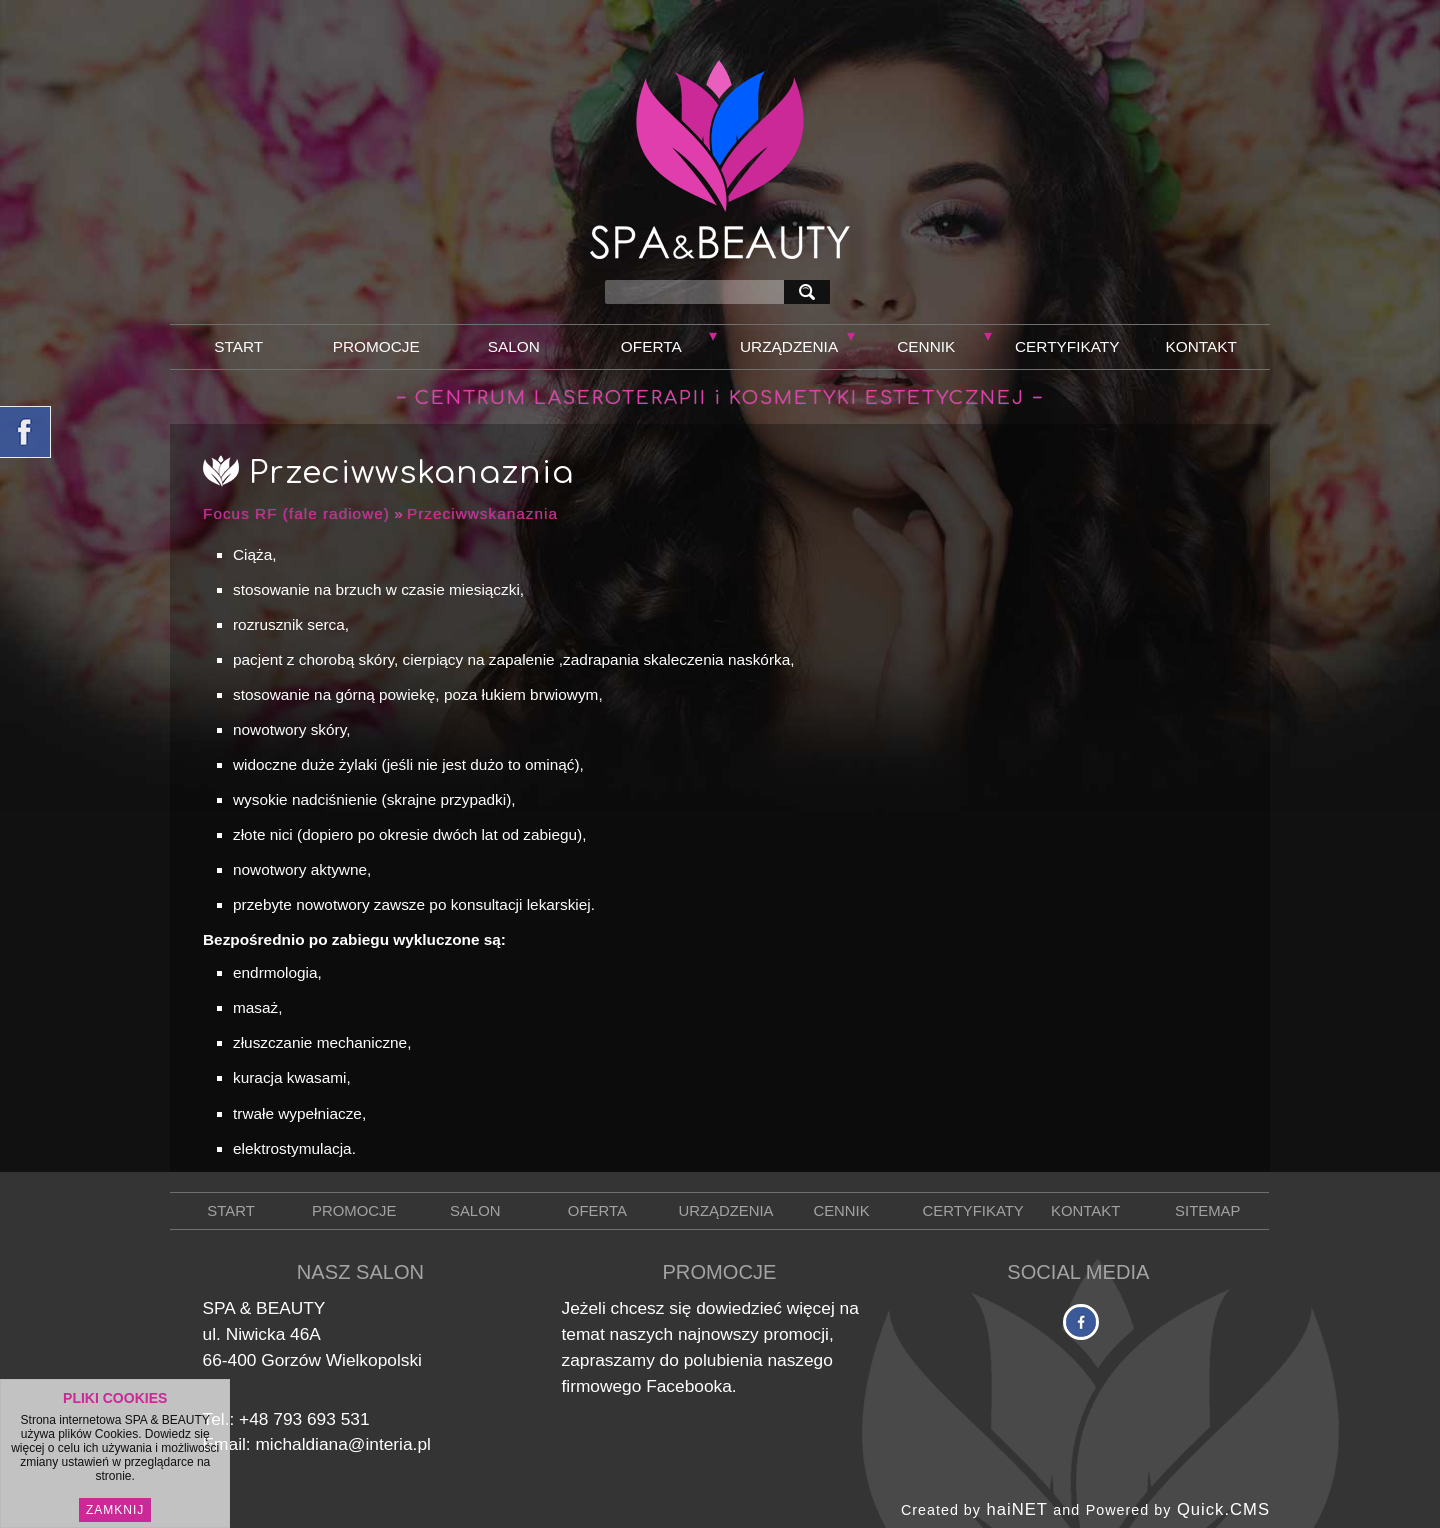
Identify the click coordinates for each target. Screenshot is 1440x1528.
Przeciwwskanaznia (482, 513)
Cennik (926, 346)
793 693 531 (321, 1419)
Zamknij (115, 1511)
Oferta (651, 346)
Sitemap (1207, 1211)
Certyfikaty (1067, 346)
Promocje (376, 346)
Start (238, 346)
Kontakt (1201, 346)
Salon (514, 346)
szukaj (811, 291)
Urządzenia (789, 346)
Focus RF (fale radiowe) (296, 513)
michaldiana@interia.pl (342, 1444)
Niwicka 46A (273, 1334)
